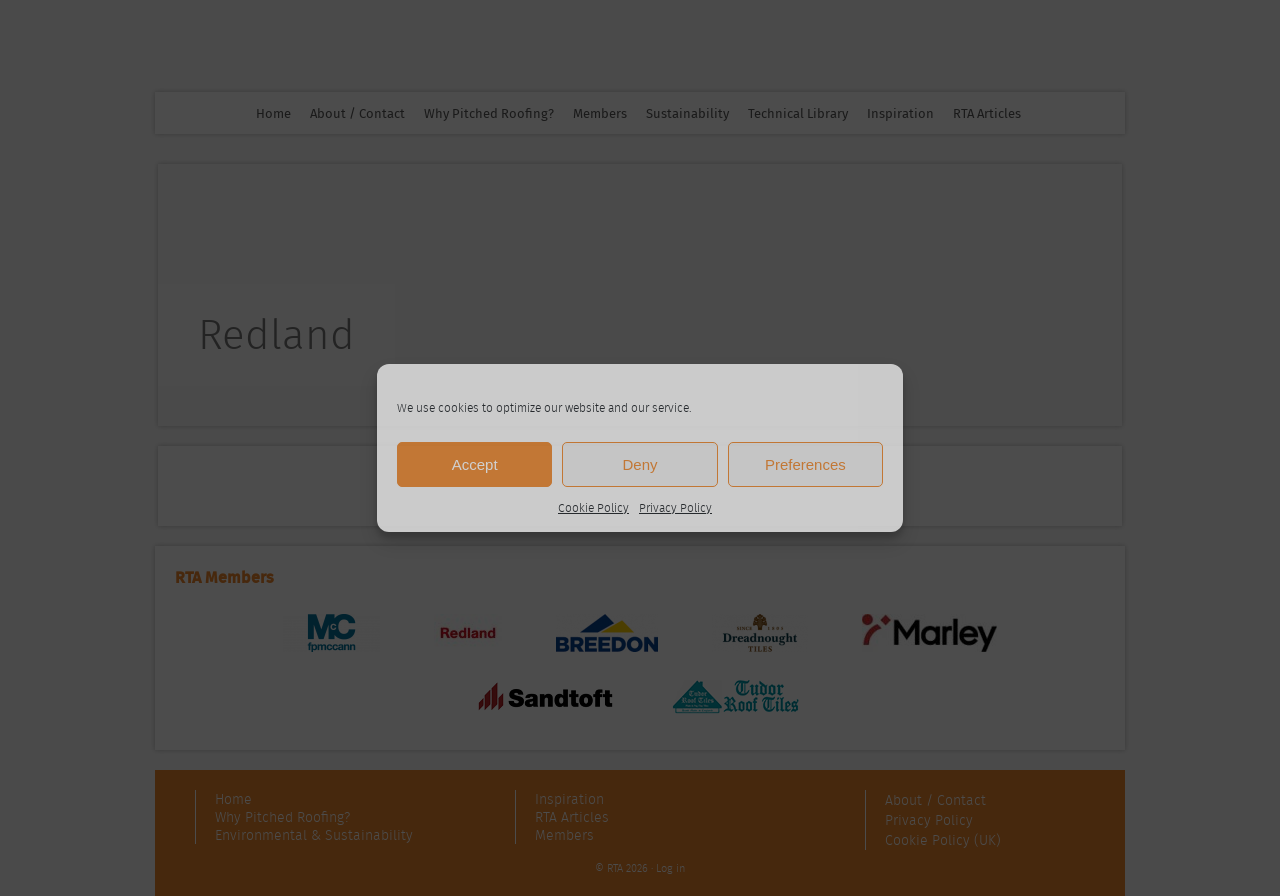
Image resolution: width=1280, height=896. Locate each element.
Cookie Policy (593, 507)
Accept (475, 464)
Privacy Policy (675, 507)
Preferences (805, 464)
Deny (639, 464)
